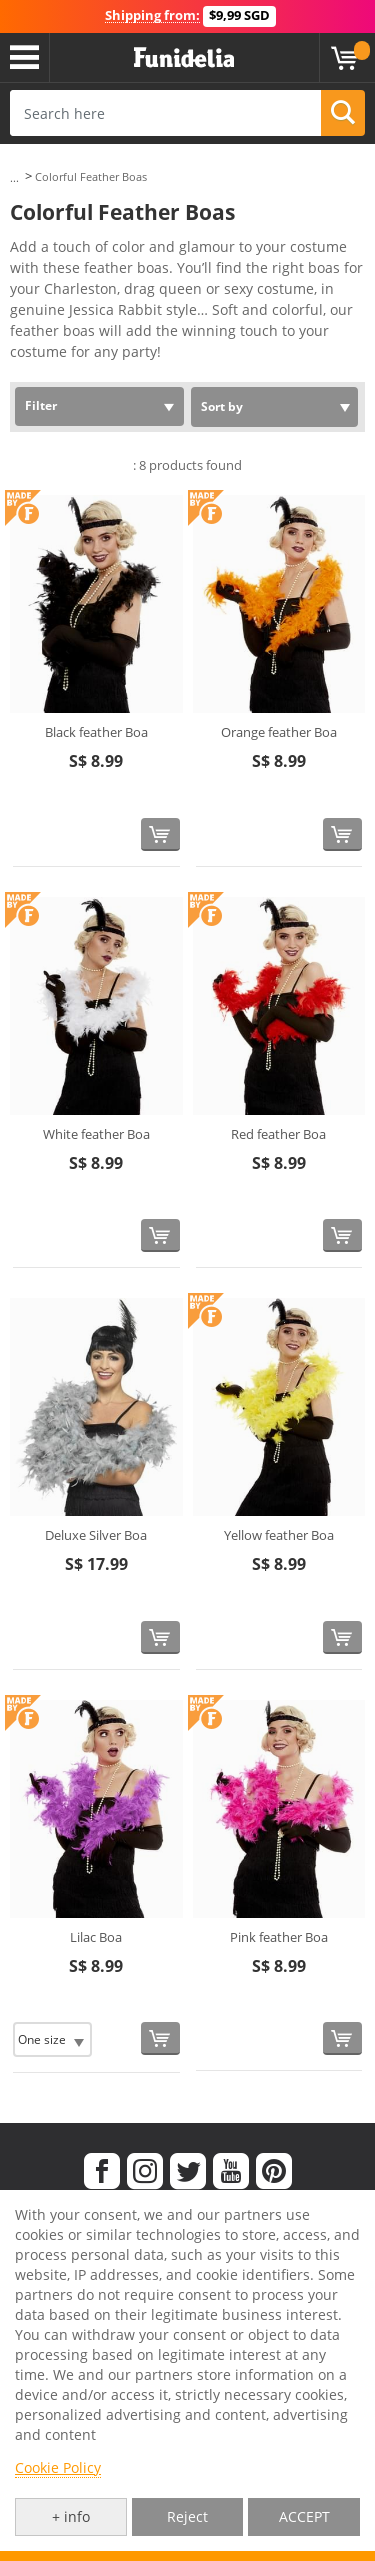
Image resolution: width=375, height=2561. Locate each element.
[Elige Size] (52, 2039)
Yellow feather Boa (279, 1535)
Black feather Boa (96, 732)
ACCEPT (304, 2516)
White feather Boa (96, 1134)
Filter (41, 405)
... (14, 177)
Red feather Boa (278, 1134)
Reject (187, 2516)
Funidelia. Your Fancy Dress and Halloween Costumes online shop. (184, 58)
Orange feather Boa (279, 732)
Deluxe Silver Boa (96, 1535)
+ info (71, 2516)
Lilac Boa (96, 1937)
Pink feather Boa (279, 1937)
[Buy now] (160, 834)
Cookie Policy (58, 2467)
